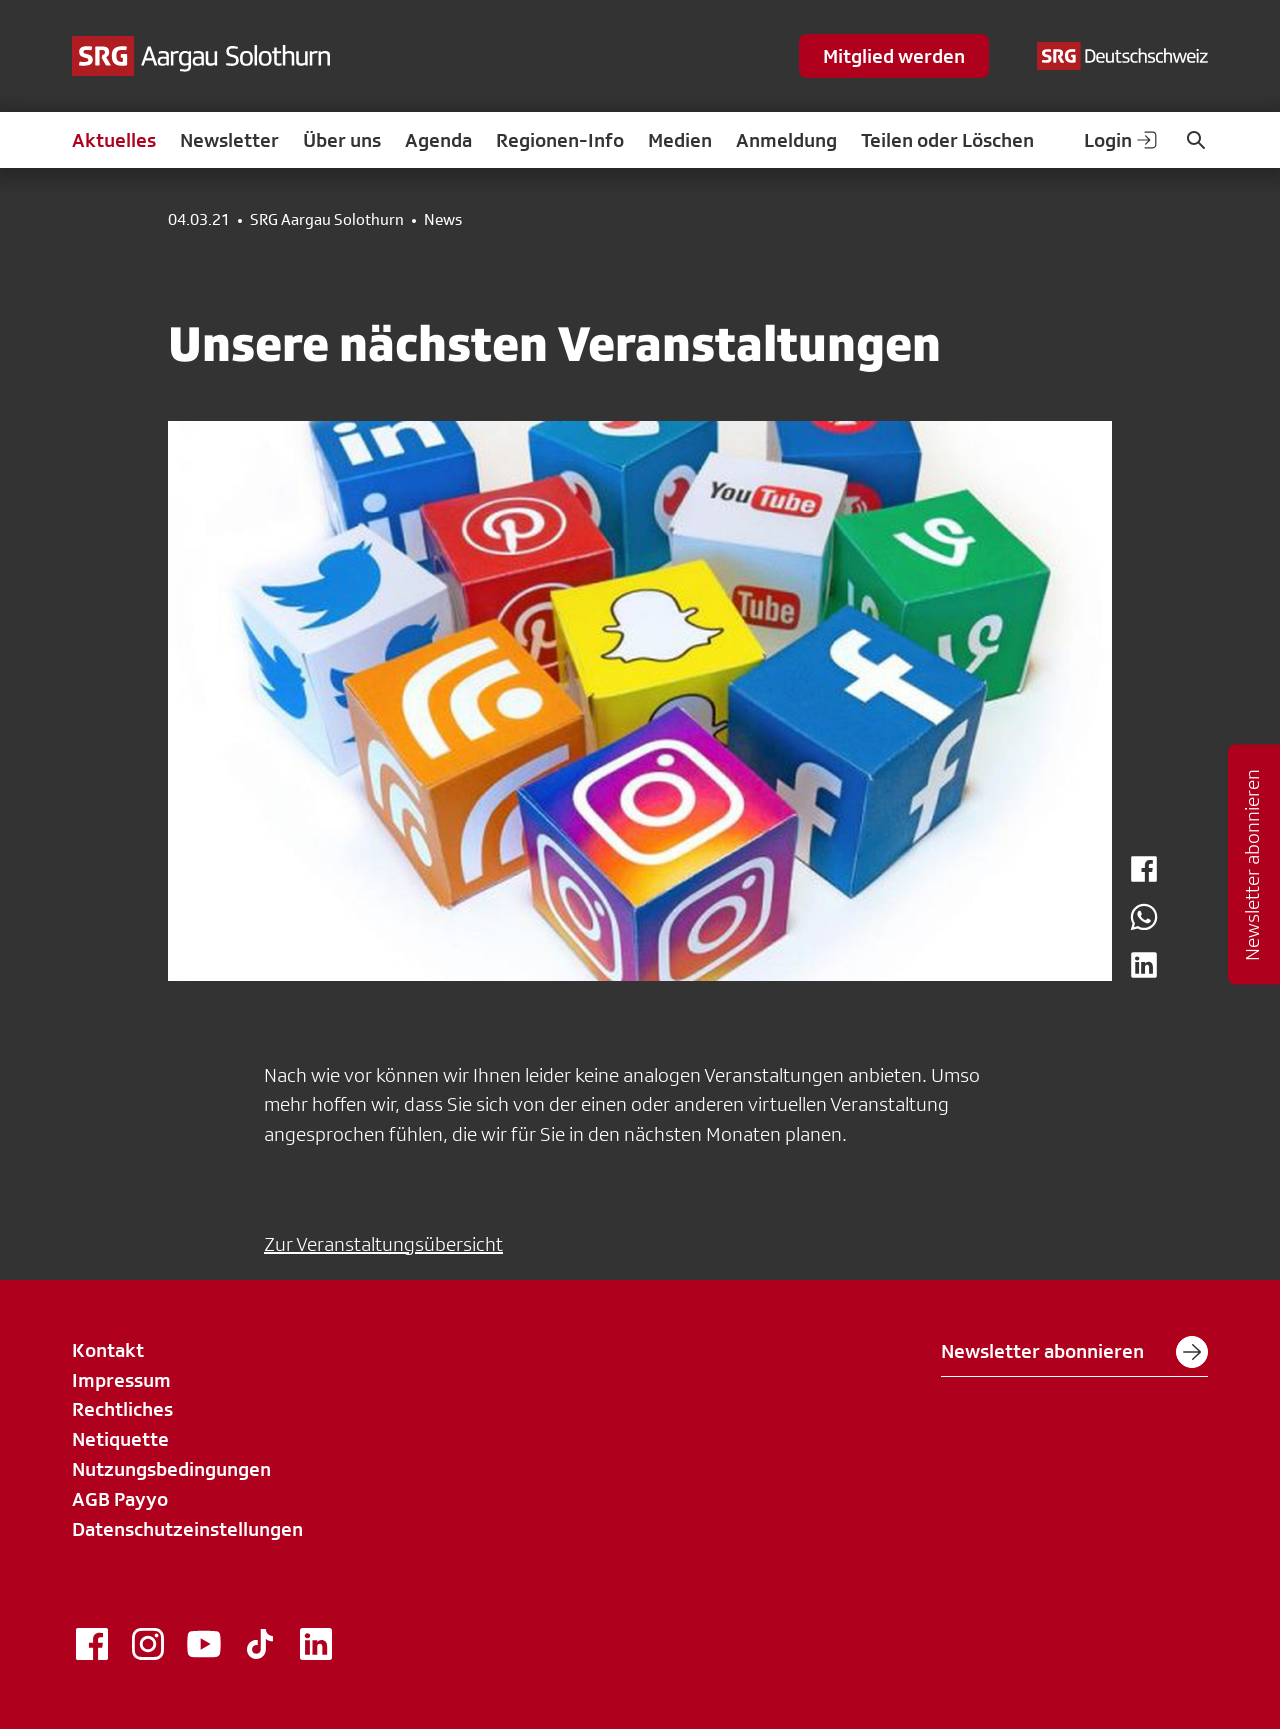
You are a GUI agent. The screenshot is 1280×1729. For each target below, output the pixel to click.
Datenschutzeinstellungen (187, 1529)
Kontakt (108, 1350)
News (443, 220)
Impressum (121, 1380)
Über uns (342, 140)
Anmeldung (786, 140)
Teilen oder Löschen (947, 140)
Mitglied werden (894, 56)
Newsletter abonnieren (1074, 1352)
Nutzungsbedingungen (171, 1469)
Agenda (438, 140)
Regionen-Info (560, 140)
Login (1122, 140)
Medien (680, 140)
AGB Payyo (120, 1499)
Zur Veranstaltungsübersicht (383, 1244)
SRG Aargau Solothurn (327, 220)
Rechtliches (122, 1409)
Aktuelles (114, 140)
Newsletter (229, 140)
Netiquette (120, 1439)
